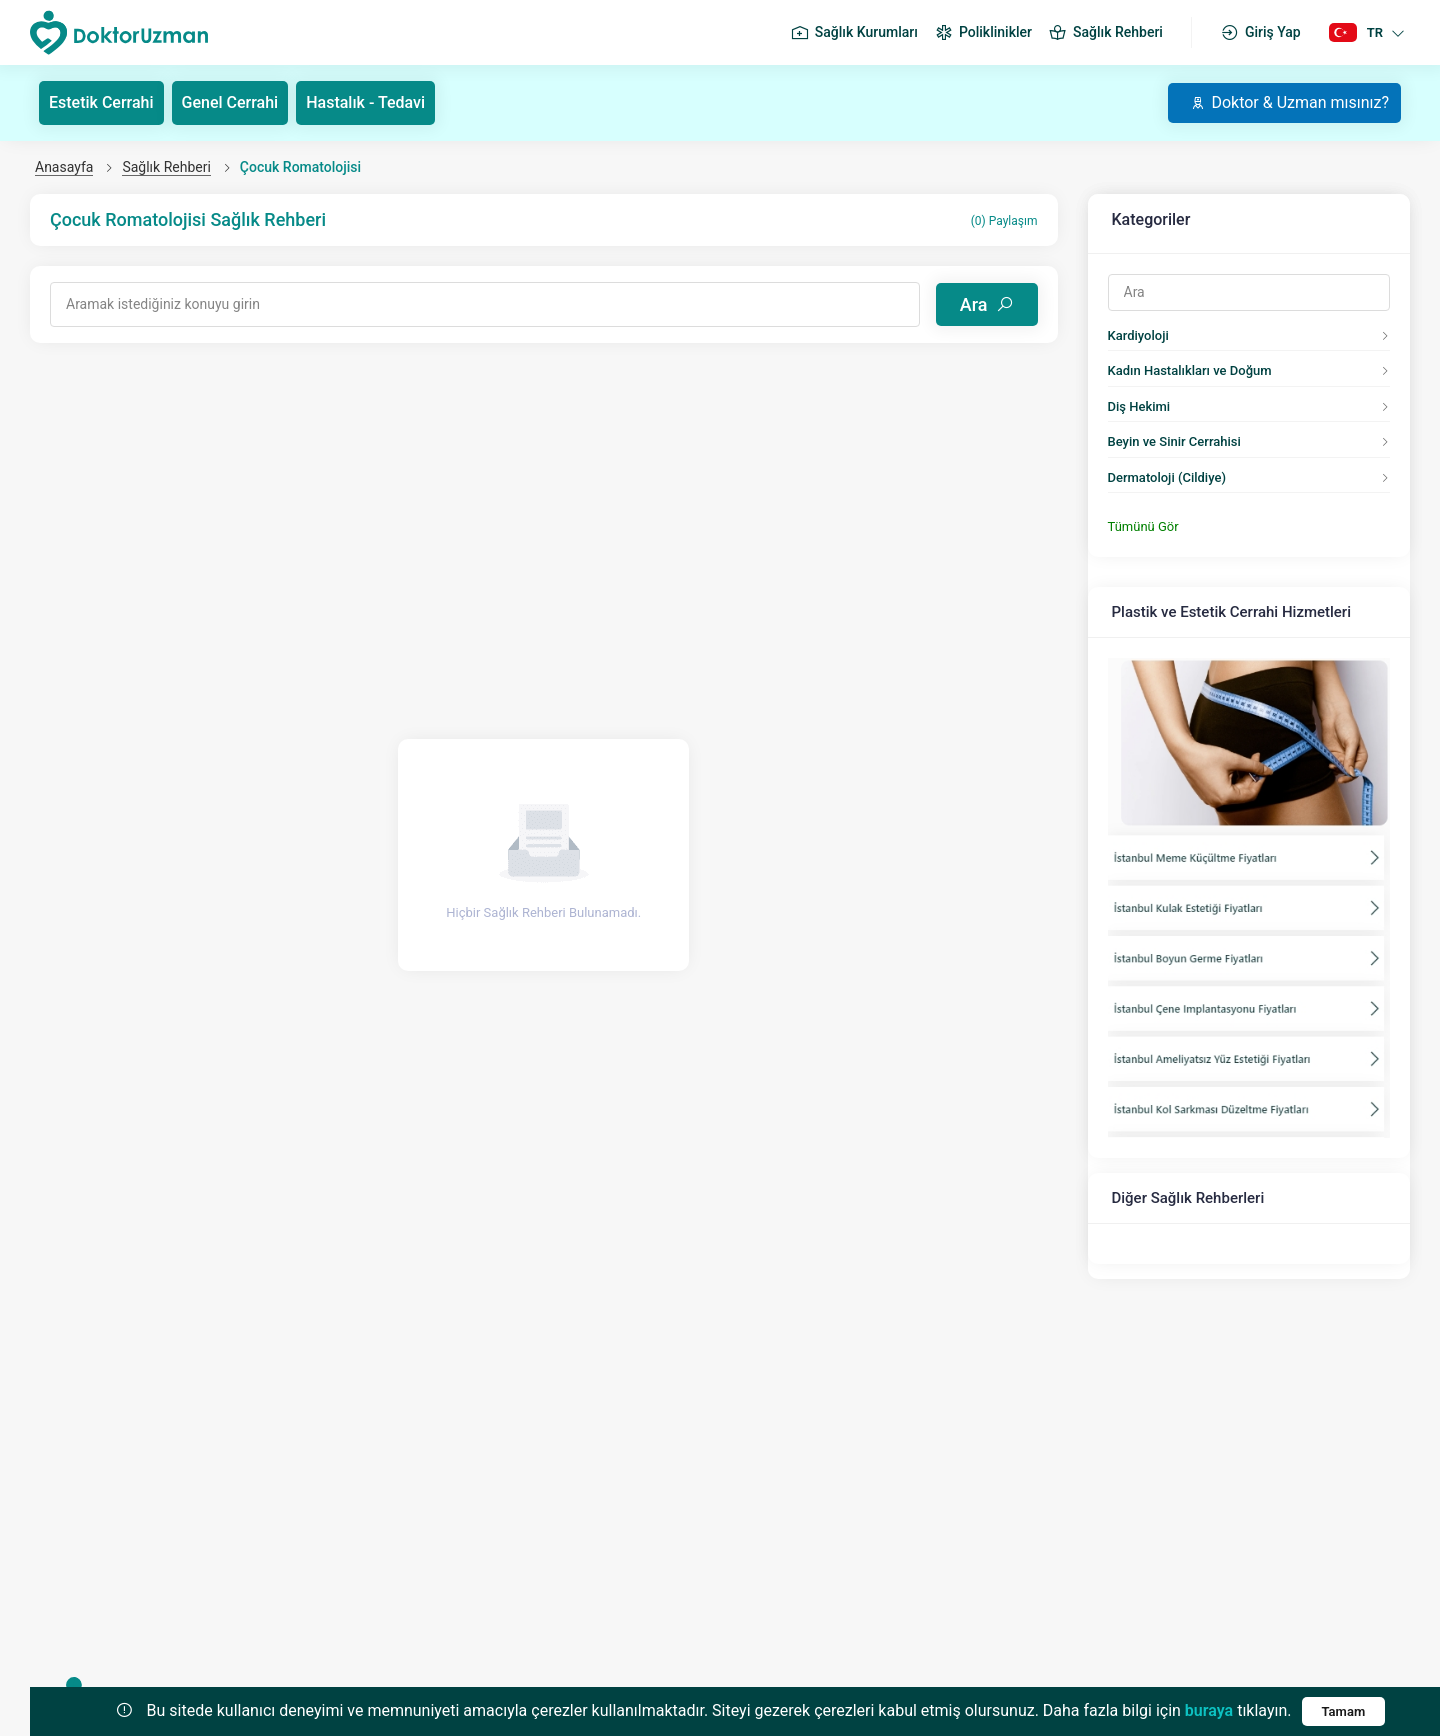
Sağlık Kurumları (854, 33)
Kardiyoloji (1138, 335)
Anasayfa (64, 167)
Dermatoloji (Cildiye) (1167, 477)
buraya (1209, 1711)
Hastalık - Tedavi (365, 102)
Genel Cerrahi (230, 102)
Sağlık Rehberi (1105, 33)
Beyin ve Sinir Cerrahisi (1174, 441)
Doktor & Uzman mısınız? (1289, 102)
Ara (987, 304)
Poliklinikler (983, 33)
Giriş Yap (1260, 33)
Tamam (1344, 1711)
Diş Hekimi (1139, 406)
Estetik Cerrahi (101, 102)
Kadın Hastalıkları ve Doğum (1190, 370)
